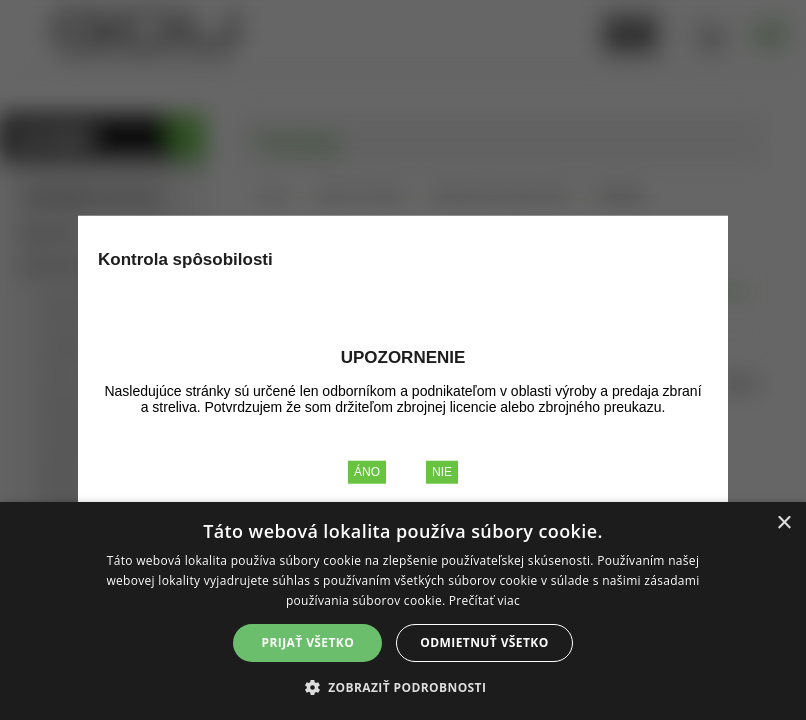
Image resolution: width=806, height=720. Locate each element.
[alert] (403, 611)
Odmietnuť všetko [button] (484, 642)
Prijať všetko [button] (308, 642)
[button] (403, 686)
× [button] (783, 523)
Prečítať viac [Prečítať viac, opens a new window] (484, 600)
